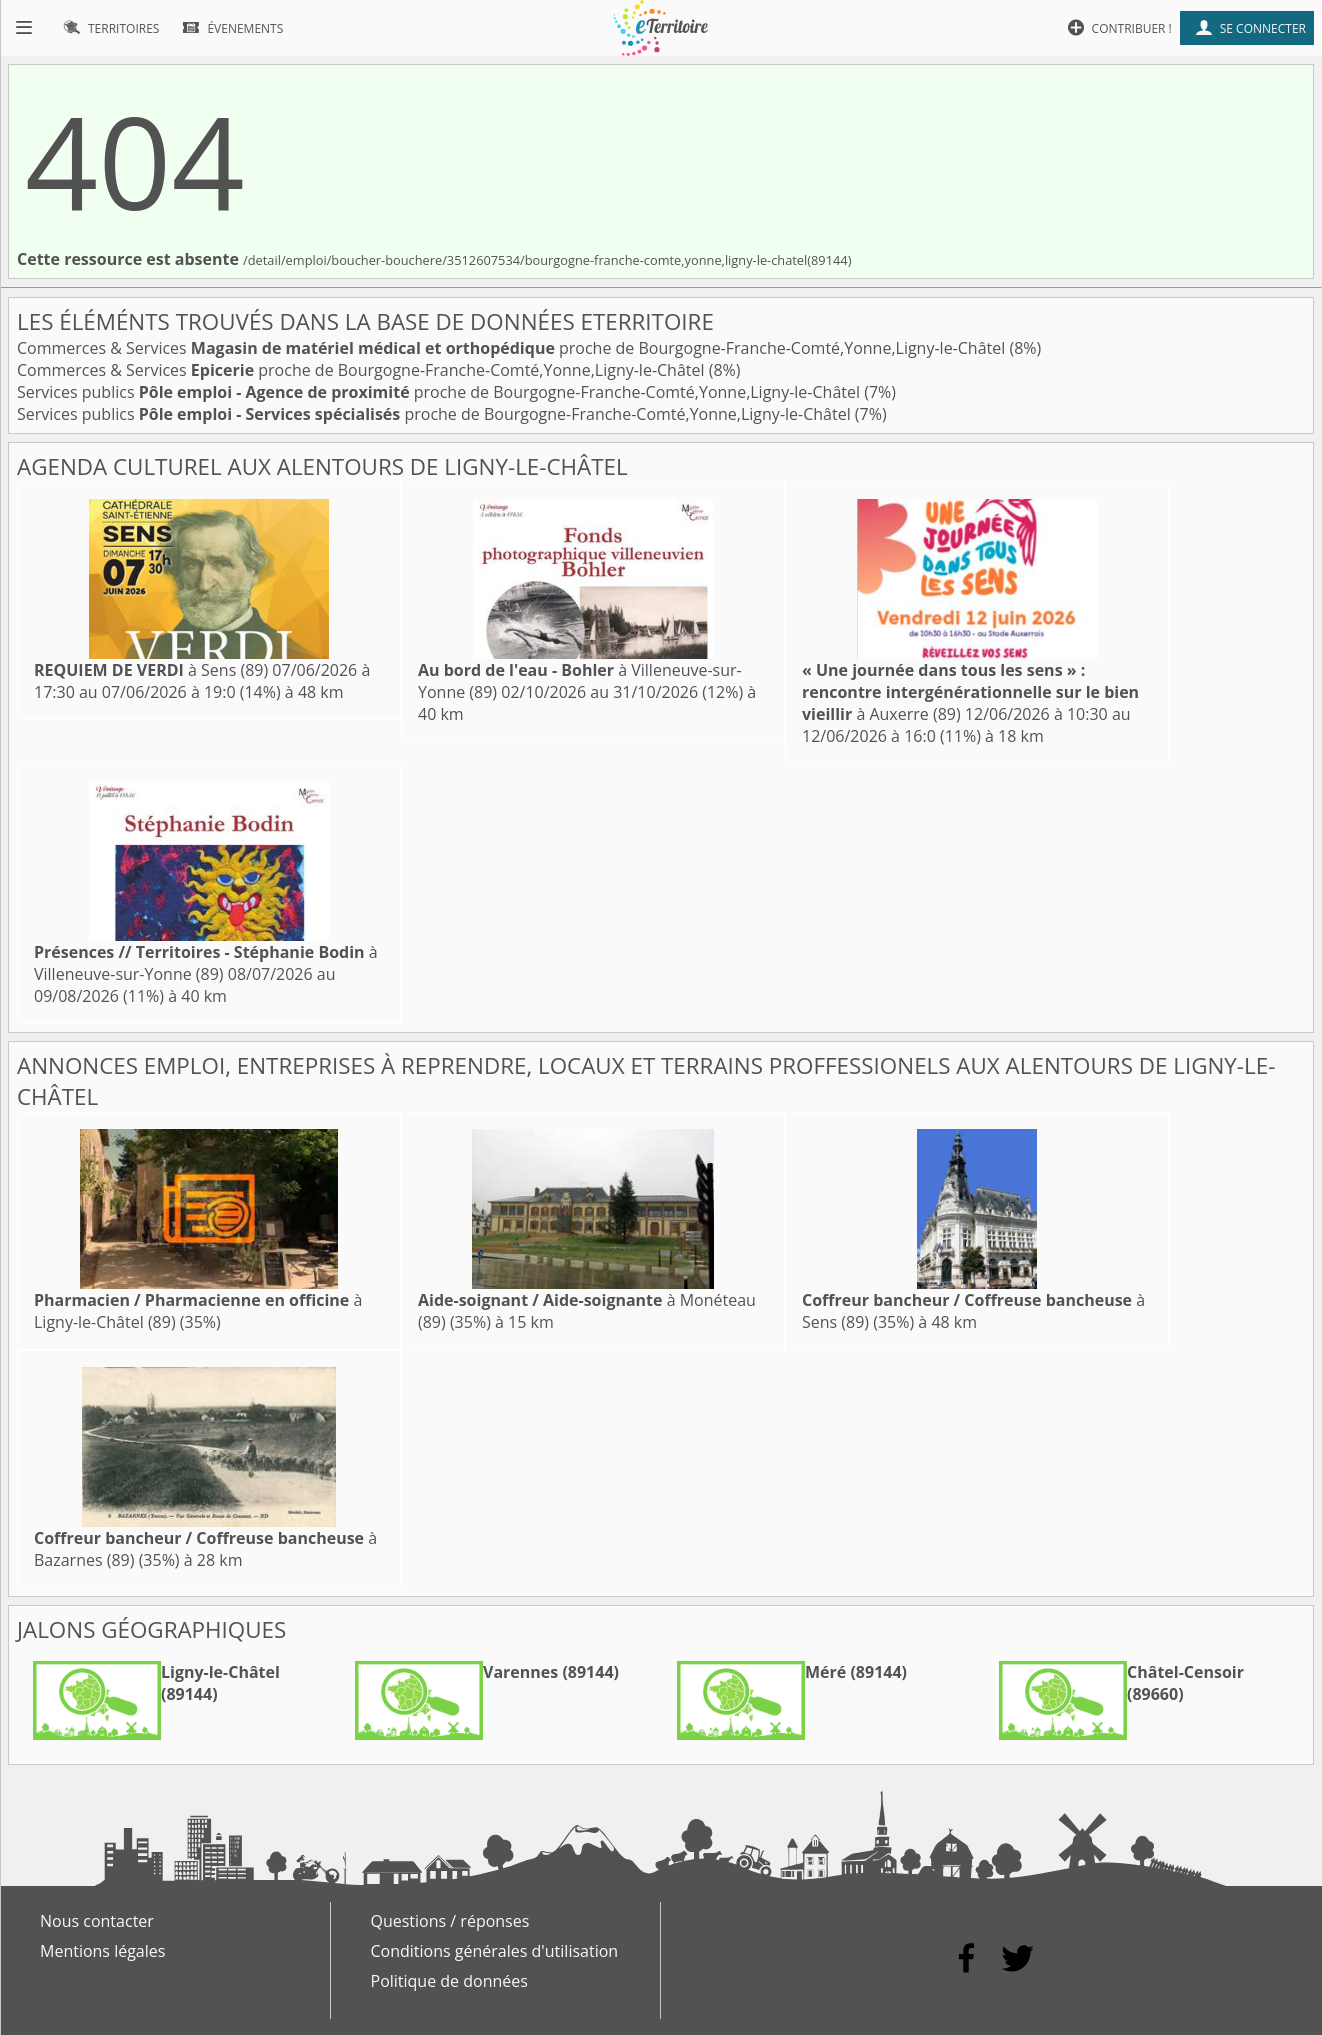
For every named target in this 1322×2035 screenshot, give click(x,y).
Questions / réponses (450, 1921)
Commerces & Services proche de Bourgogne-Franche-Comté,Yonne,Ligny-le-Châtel (513, 348)
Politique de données (449, 1981)
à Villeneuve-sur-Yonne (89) (206, 963)
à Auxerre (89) (970, 692)
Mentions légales (102, 1951)
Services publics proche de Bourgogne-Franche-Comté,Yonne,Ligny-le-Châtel (440, 392)
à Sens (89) (151, 670)
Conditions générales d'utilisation (495, 1951)
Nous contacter (97, 1921)
